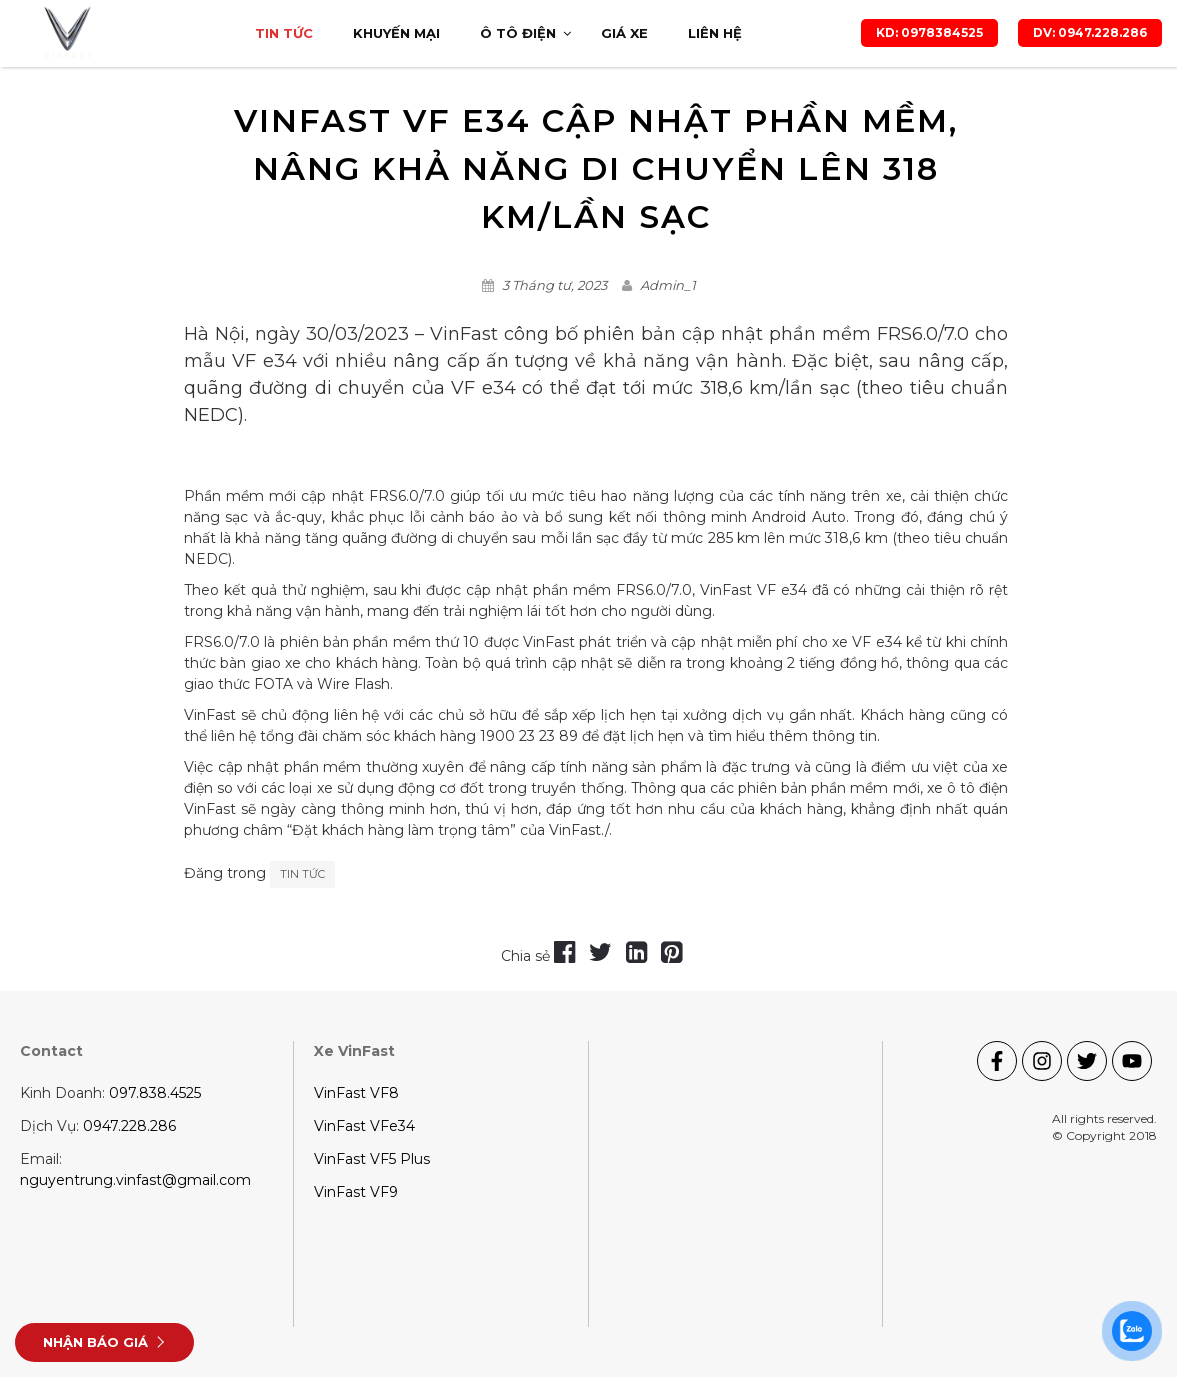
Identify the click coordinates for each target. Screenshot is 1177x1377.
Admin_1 (668, 285)
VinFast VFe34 (364, 1126)
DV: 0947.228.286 (1090, 32)
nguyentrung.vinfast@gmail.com (135, 1180)
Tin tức (302, 874)
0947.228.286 (129, 1126)
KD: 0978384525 (929, 32)
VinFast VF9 (356, 1192)
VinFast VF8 (356, 1093)
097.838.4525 (155, 1093)
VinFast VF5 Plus (372, 1159)
